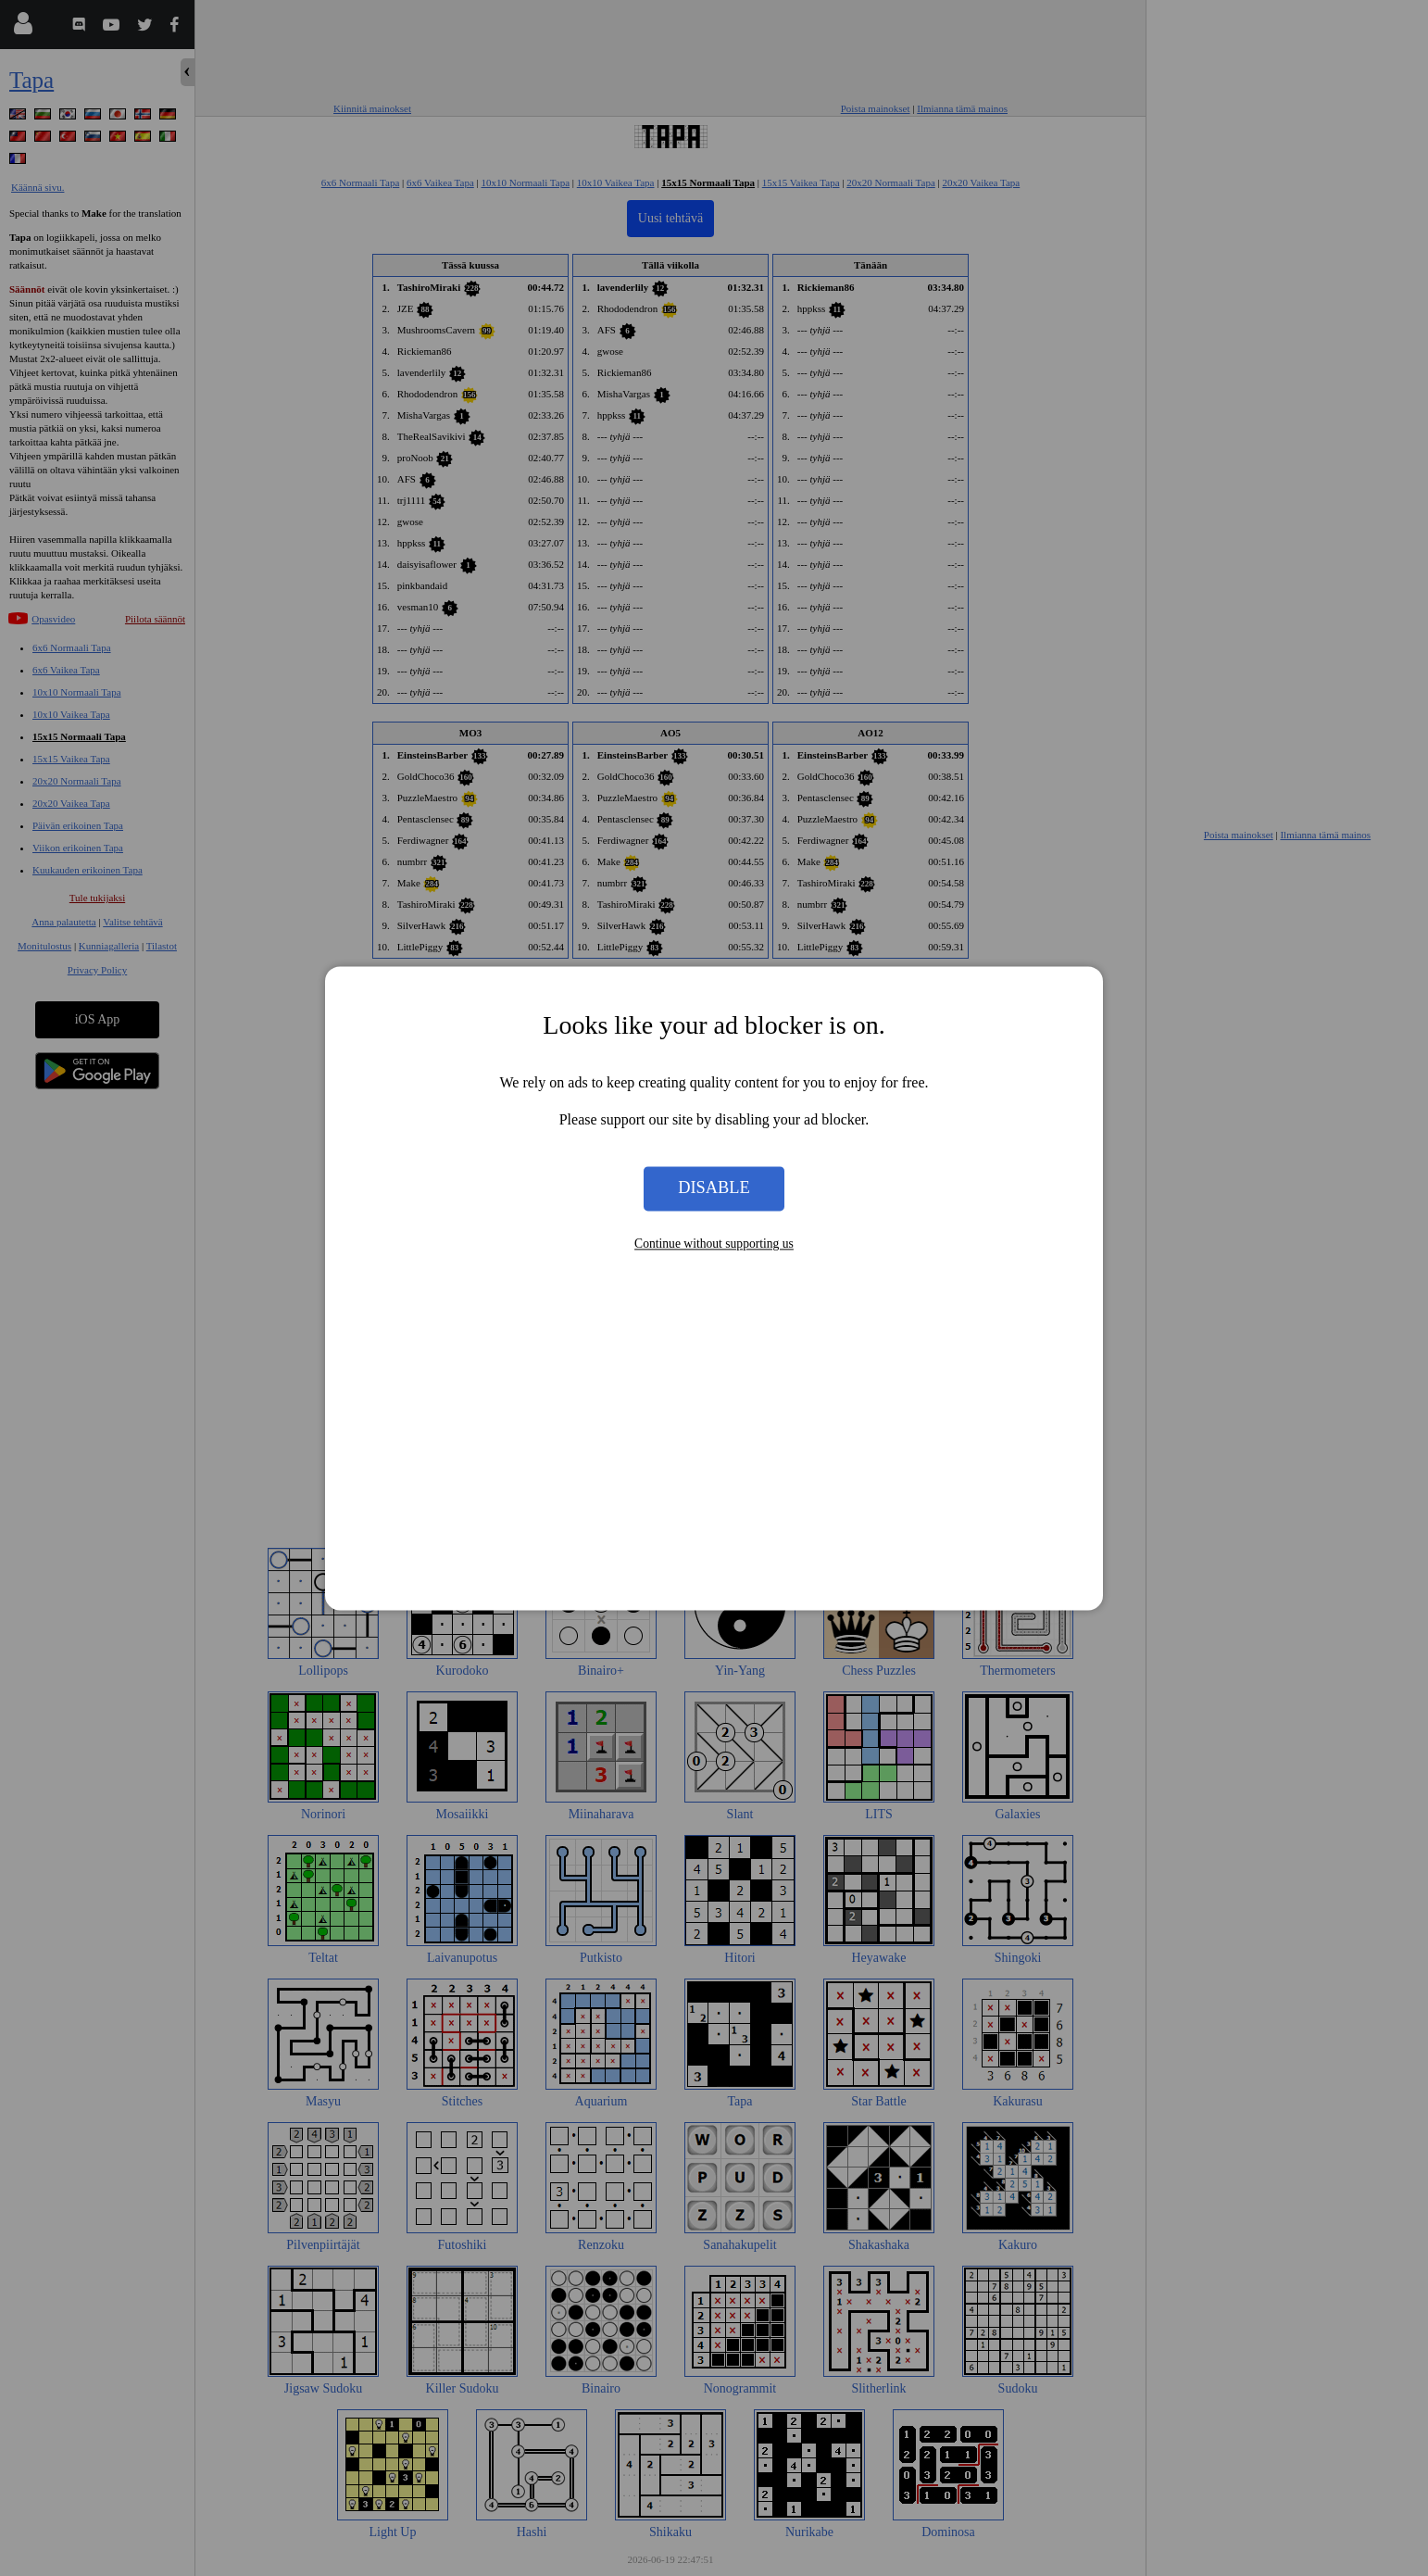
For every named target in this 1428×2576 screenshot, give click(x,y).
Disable (714, 1188)
